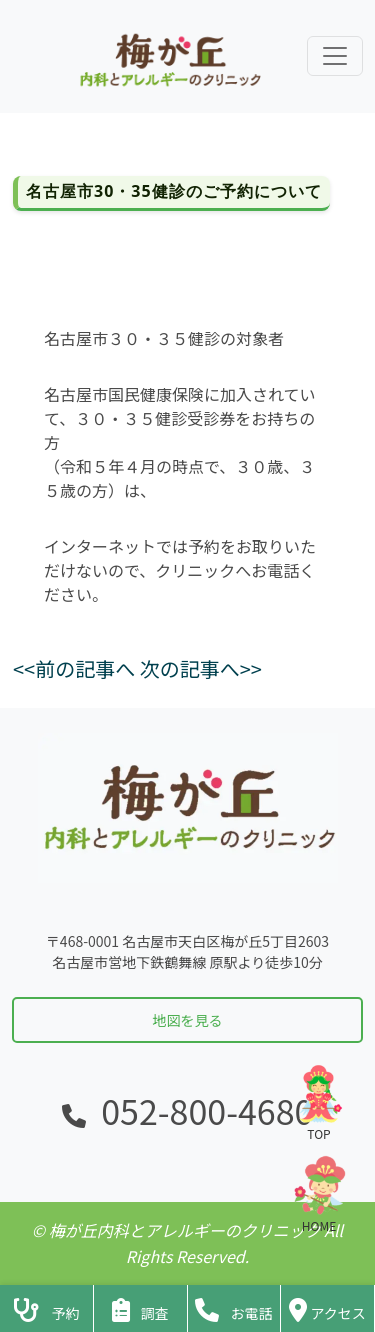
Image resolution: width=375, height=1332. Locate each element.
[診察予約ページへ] (46, 1308)
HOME (319, 1194)
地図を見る (188, 1020)
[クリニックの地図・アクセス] (327, 1308)
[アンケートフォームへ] (140, 1308)
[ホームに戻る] (168, 56)
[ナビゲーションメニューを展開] (335, 56)
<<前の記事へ (74, 668)
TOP (319, 1102)
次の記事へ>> (201, 668)
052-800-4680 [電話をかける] (207, 1110)
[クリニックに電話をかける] (234, 1308)
